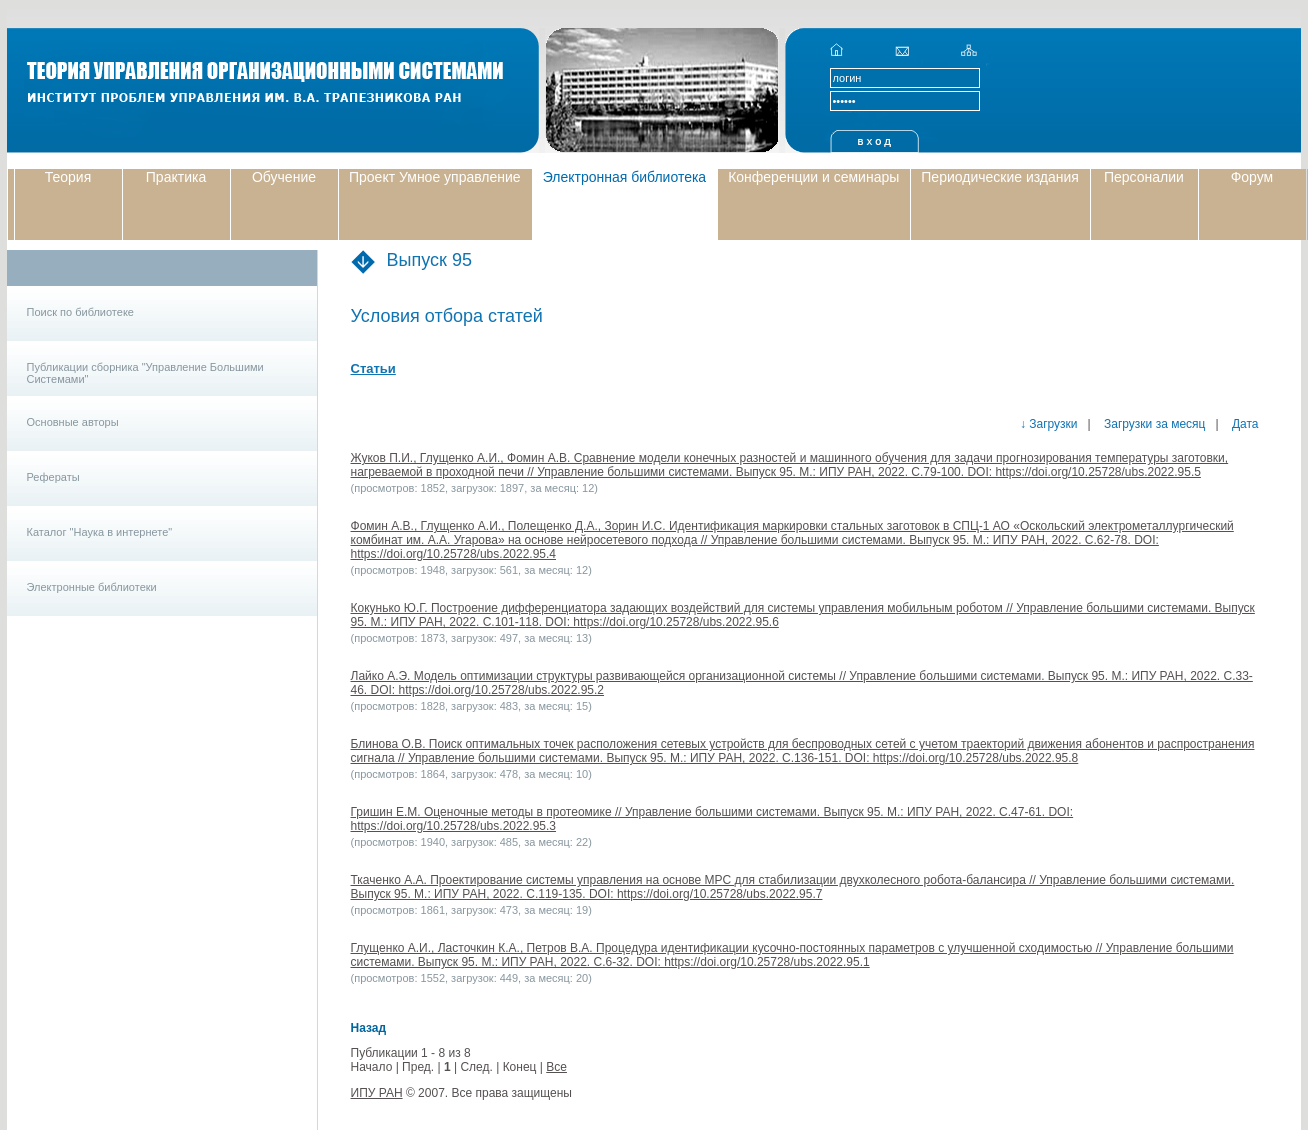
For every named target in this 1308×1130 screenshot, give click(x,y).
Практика (176, 177)
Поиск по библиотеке (80, 312)
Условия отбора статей (447, 316)
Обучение (284, 177)
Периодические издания (1000, 177)
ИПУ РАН (377, 1093)
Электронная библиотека (625, 177)
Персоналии (1144, 177)
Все (556, 1067)
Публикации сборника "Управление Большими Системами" (145, 373)
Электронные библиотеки (92, 587)
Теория (68, 177)
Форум (1252, 177)
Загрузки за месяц (1153, 424)
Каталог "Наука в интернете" (100, 532)
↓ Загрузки (1049, 424)
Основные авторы (73, 422)
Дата (1244, 424)
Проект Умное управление (435, 177)
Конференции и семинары (813, 177)
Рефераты (53, 477)
